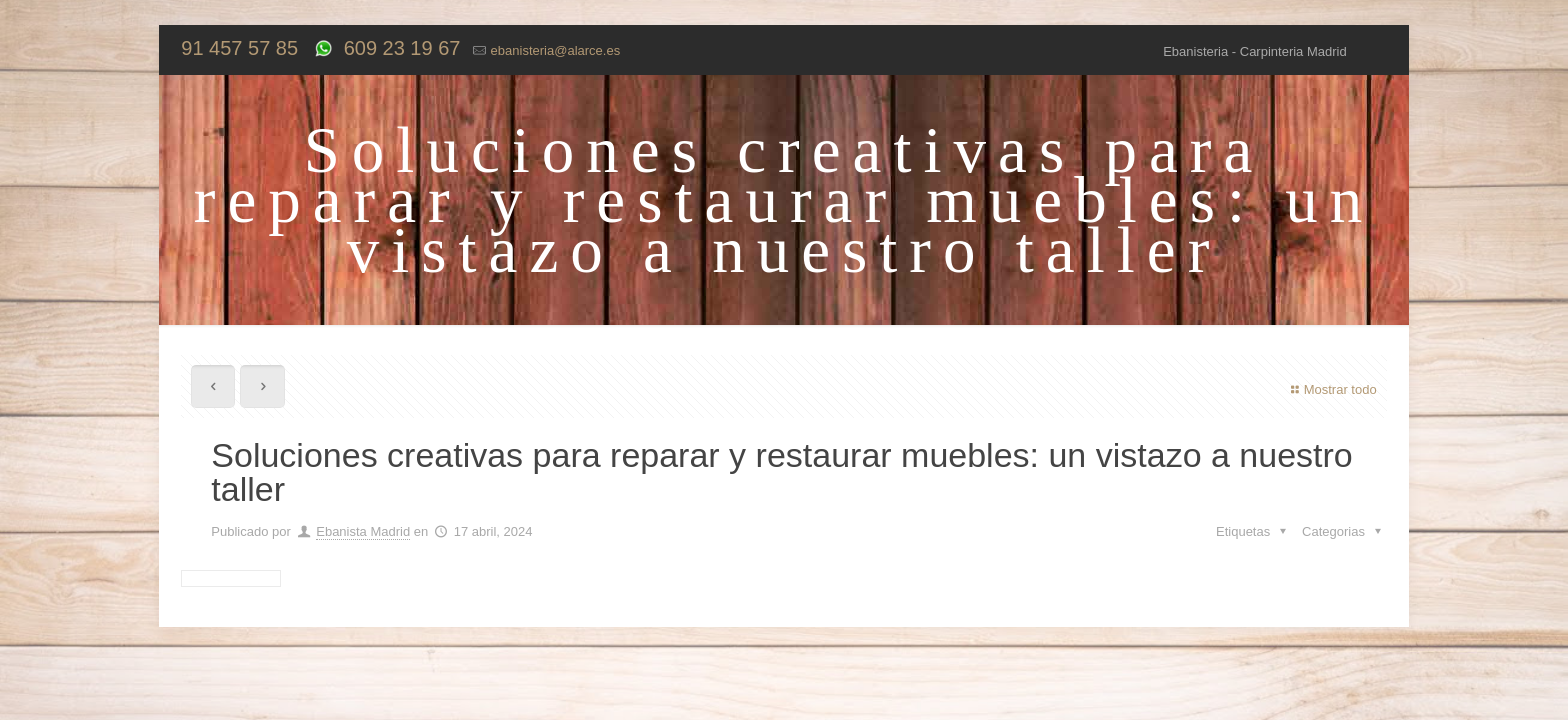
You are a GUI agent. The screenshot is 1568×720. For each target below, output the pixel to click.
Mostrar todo (1331, 389)
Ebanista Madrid (363, 531)
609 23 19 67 (399, 48)
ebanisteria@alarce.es (556, 50)
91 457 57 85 (239, 48)
